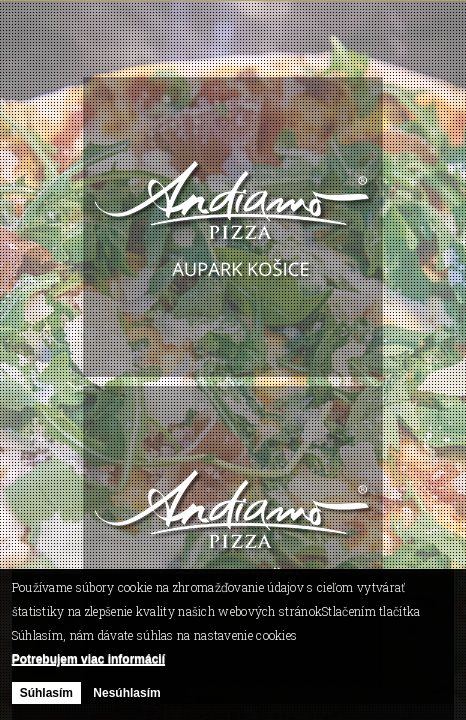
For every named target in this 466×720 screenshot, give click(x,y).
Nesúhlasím (126, 693)
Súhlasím (46, 693)
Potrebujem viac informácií (88, 659)
